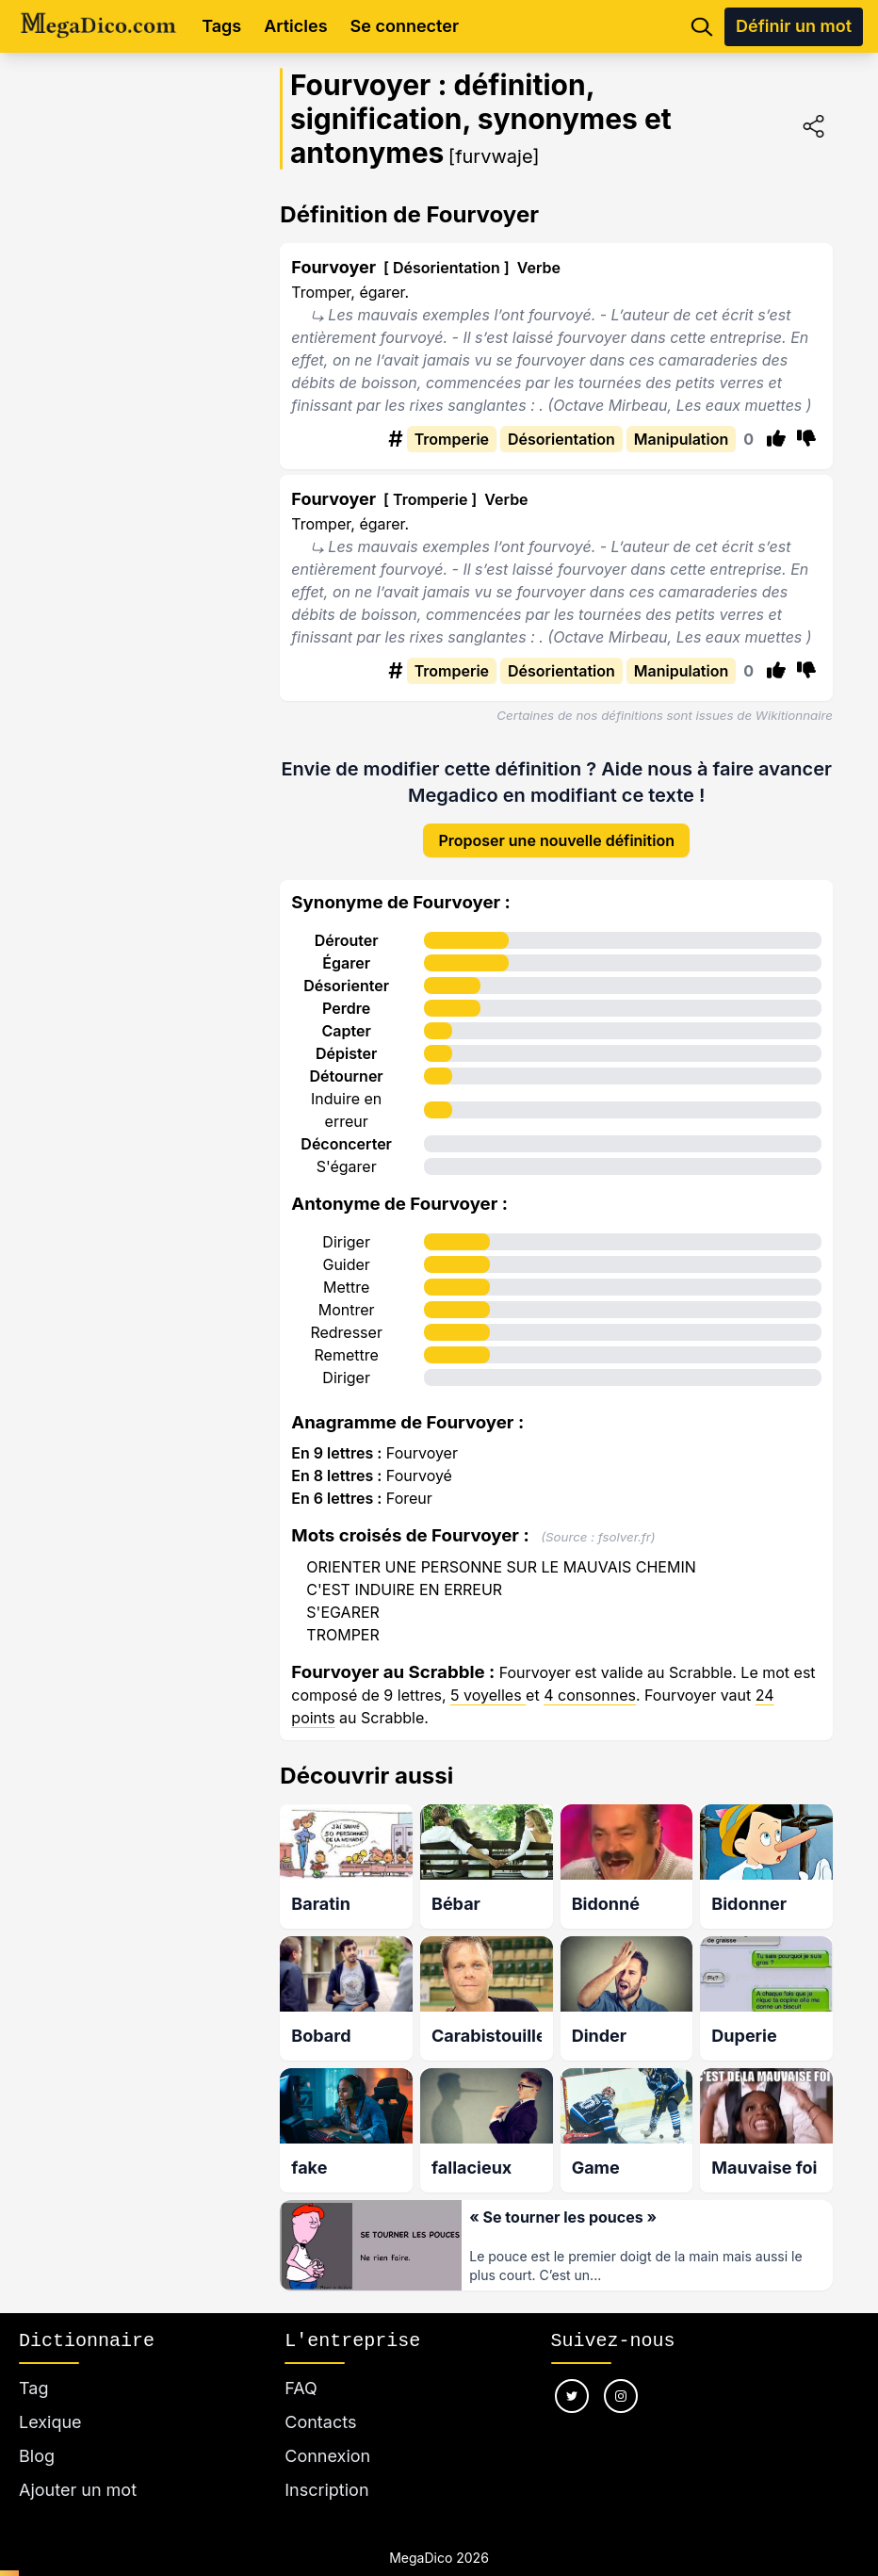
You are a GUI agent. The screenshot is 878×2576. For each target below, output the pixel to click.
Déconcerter (346, 1143)
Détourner (346, 1076)
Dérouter (347, 940)
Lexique (50, 2422)
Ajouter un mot (78, 2490)
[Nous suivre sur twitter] (572, 2396)
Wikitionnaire (794, 715)
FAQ (301, 2388)
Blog (37, 2456)
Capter (346, 1030)
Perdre (346, 1008)
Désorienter (346, 985)
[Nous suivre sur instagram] (621, 2396)
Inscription (326, 2490)
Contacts (320, 2422)
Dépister (346, 1053)
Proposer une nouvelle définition (556, 840)
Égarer (346, 963)
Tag (33, 2388)
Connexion (327, 2456)
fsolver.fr (624, 1536)
